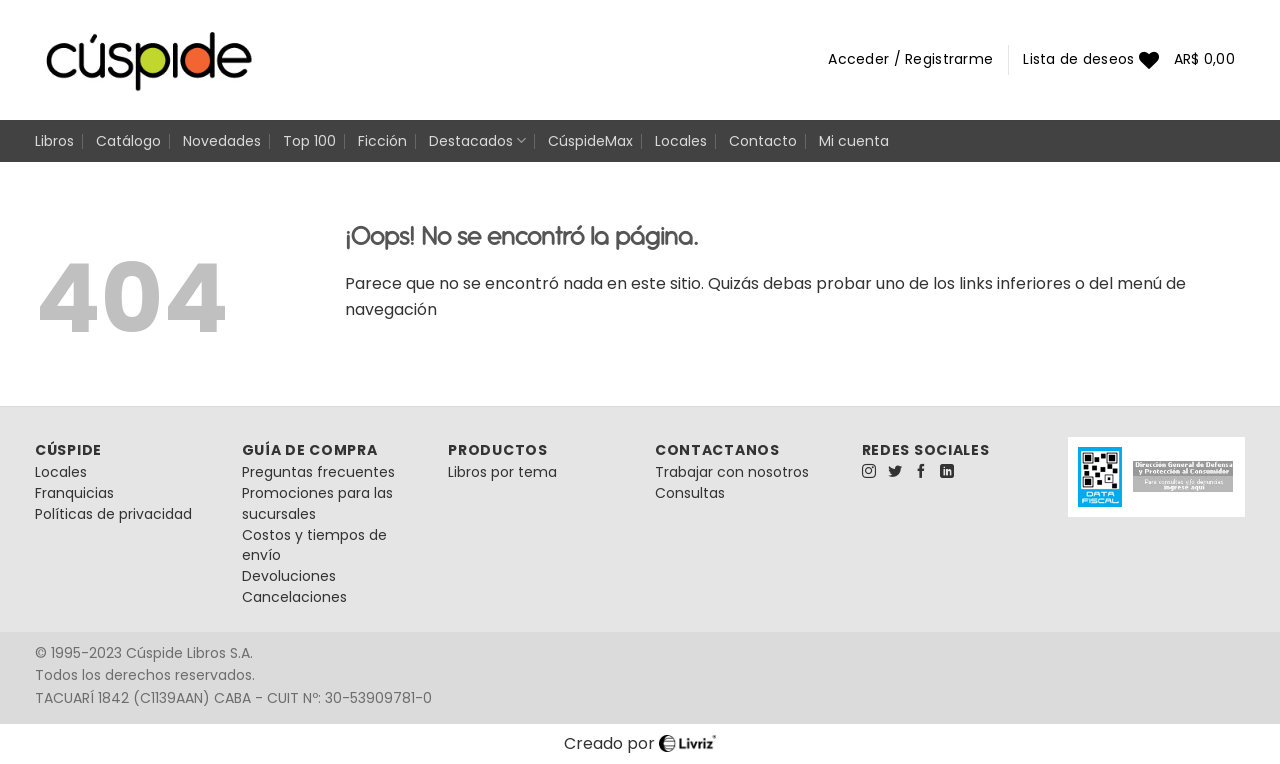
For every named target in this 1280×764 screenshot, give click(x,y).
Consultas (690, 493)
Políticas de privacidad (113, 514)
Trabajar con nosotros (732, 472)
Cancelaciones (294, 597)
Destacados (477, 141)
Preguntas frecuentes (318, 472)
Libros (54, 141)
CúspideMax (590, 141)
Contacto (763, 141)
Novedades (222, 141)
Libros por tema (502, 472)
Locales (681, 141)
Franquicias (74, 493)
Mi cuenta (854, 141)
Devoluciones (289, 576)
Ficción (382, 141)
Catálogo (128, 141)
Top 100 (309, 141)
